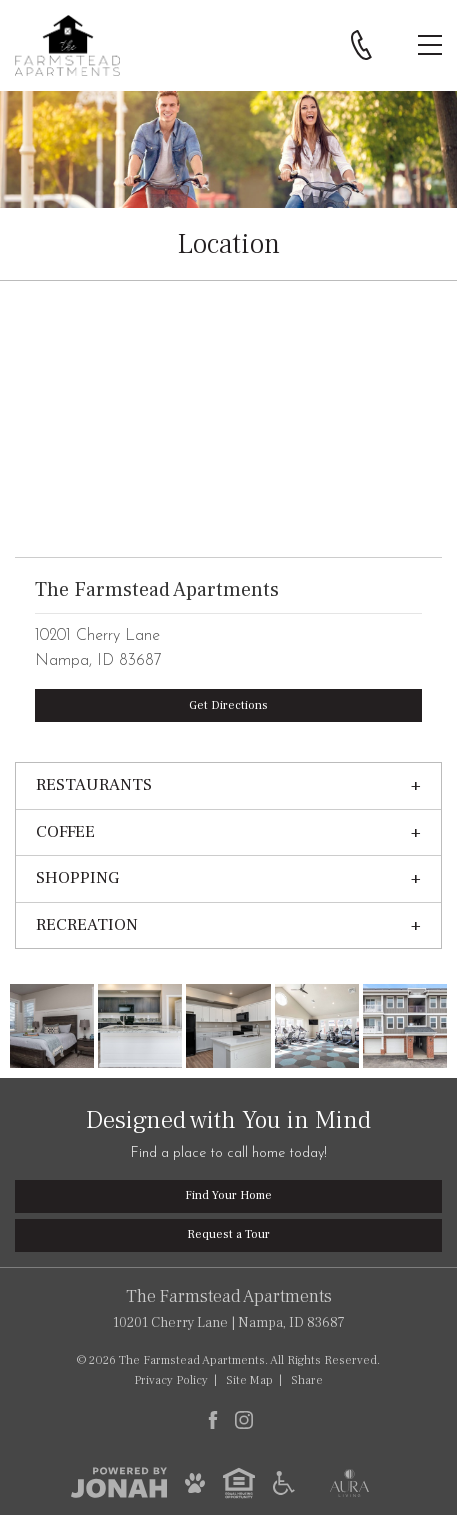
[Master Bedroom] (52, 1026)
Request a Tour (228, 1234)
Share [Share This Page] (307, 1380)
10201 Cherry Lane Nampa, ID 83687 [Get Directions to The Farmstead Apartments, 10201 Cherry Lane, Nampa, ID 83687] (228, 1308)
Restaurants (94, 785)
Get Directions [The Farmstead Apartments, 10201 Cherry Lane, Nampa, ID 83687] (228, 705)
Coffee (65, 832)
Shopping (77, 878)
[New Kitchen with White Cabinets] (228, 1026)
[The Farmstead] (405, 1026)
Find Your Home (228, 1195)
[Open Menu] (430, 45)
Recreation (87, 925)
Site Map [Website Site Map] (249, 1380)
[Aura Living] (349, 1482)
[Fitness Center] (317, 1026)
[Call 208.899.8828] (361, 45)
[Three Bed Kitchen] (140, 1026)
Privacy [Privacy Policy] (171, 1380)
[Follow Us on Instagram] (244, 1420)
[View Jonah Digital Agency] (119, 1482)
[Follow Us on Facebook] (213, 1420)
